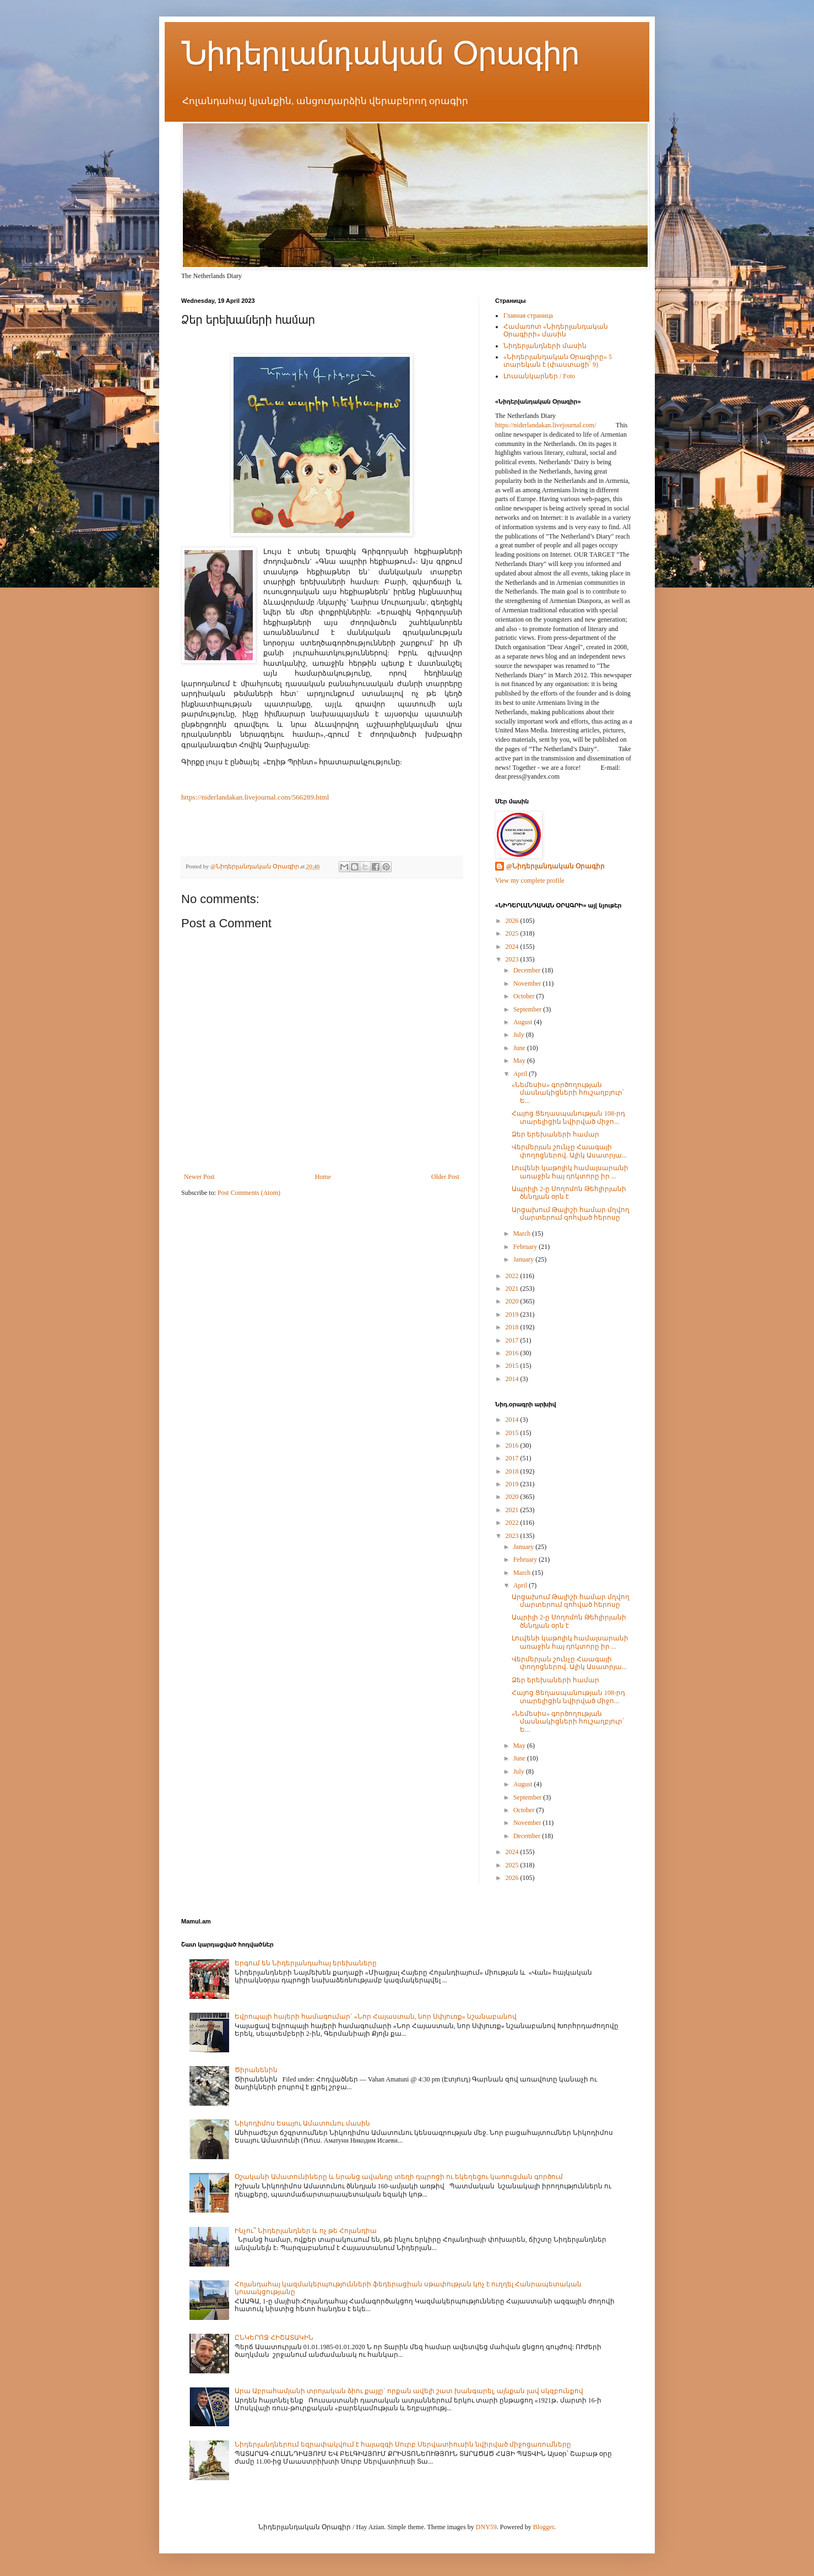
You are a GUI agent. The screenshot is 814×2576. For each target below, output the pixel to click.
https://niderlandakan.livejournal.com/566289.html (255, 797)
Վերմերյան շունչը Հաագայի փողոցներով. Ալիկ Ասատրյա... (569, 1151)
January (524, 1259)
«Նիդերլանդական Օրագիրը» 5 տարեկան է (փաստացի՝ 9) (557, 360)
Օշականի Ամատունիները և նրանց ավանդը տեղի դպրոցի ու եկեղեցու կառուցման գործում (399, 2177)
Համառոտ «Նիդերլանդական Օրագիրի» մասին (555, 330)
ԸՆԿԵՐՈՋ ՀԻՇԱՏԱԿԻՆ (274, 2337)
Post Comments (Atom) (249, 1193)
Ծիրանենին (256, 2070)
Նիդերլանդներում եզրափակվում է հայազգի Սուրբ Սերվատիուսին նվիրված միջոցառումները (403, 2444)
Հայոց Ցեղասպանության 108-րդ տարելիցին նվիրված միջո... (568, 1117)
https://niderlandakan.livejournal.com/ (545, 425)
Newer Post (199, 1177)
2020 (513, 1301)
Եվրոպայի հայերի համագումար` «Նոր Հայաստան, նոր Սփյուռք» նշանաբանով (376, 2016)
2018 (513, 1327)
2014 (513, 1379)
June (520, 1048)
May (520, 1060)
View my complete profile (530, 880)
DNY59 (486, 2527)
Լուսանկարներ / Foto (539, 376)
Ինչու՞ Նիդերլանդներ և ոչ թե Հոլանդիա (306, 2231)
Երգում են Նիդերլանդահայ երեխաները (306, 1963)
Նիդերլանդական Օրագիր (380, 53)
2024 (513, 946)
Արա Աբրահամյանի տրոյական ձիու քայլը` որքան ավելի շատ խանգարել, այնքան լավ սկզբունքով (409, 2391)
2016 (513, 1353)
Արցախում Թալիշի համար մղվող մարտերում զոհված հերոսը (571, 1213)
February (526, 1247)
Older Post (445, 1177)
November (528, 983)
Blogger (543, 2527)
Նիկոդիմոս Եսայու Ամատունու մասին (302, 2123)
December (527, 970)
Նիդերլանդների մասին (545, 346)
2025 (513, 933)
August (523, 1022)
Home (323, 1177)
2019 (513, 1314)
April (521, 1074)
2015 (513, 1365)
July (519, 1035)
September (528, 1009)
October (524, 996)
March (522, 1233)
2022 (513, 1276)
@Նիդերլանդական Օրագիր (555, 866)
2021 (513, 1288)
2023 (513, 959)
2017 (513, 1340)
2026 (513, 921)
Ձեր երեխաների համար (555, 1134)
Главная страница (528, 315)
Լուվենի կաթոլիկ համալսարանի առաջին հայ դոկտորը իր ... (570, 1172)
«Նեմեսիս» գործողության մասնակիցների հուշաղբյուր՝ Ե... (568, 1093)
